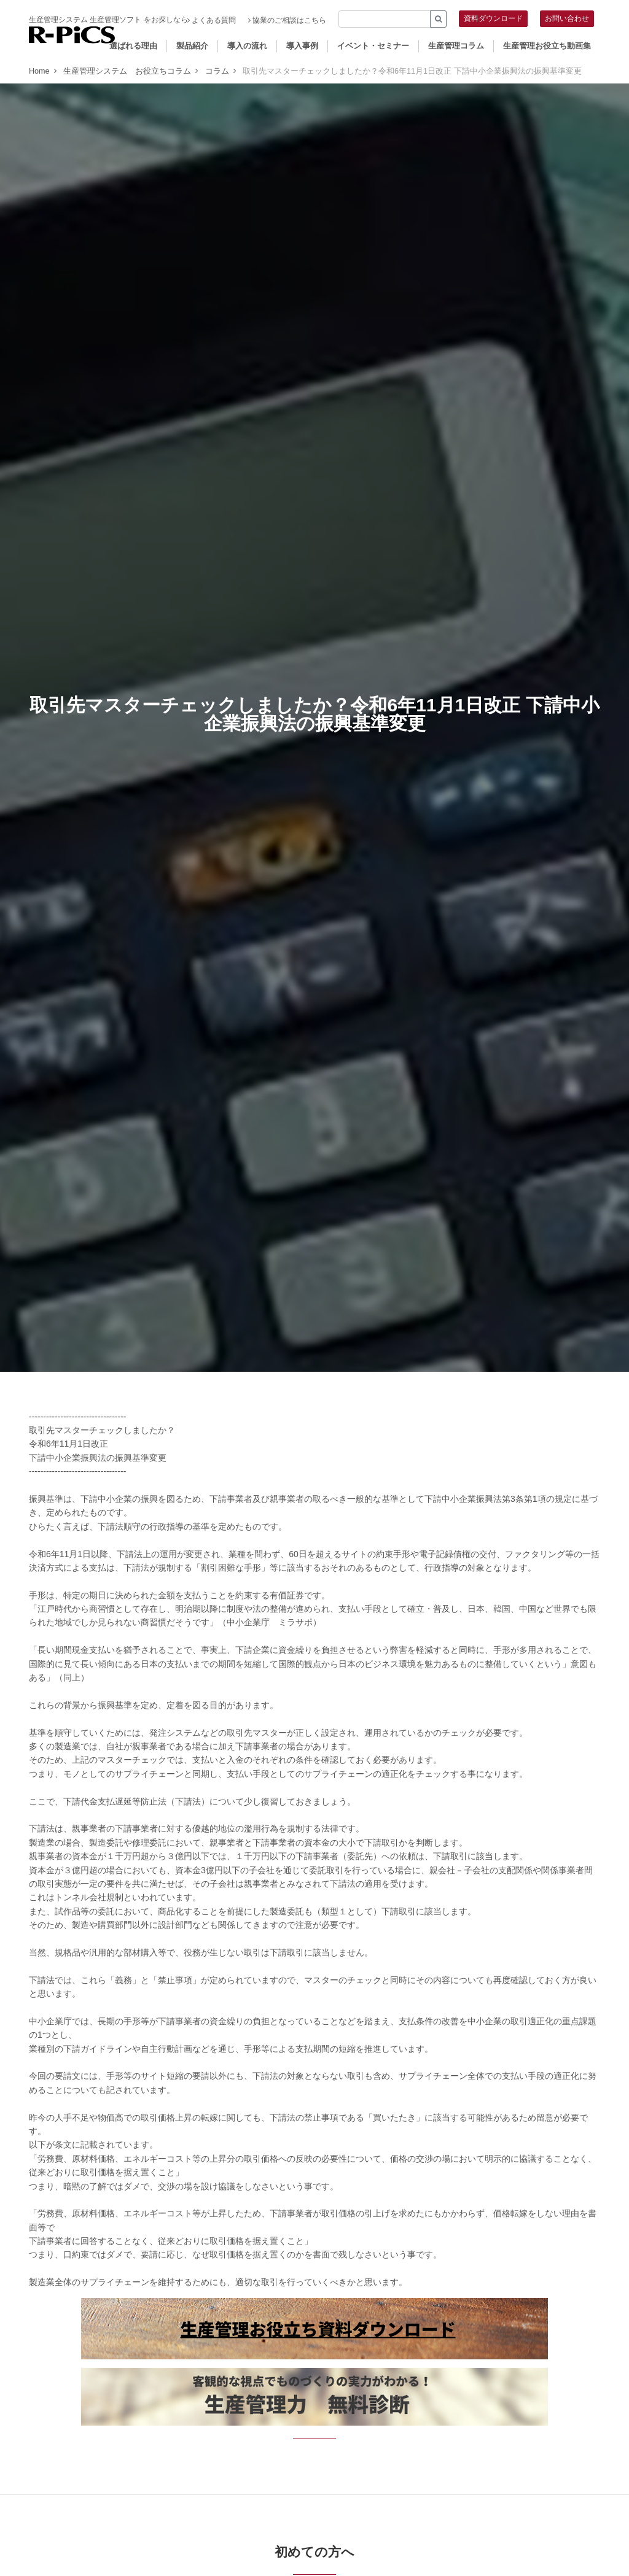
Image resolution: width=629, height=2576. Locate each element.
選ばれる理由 (133, 45)
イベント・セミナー (373, 45)
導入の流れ (247, 45)
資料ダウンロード (493, 18)
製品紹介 (192, 45)
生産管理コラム (456, 45)
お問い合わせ (567, 18)
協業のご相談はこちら (287, 20)
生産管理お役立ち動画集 (547, 45)
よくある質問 (211, 20)
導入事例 (302, 45)
